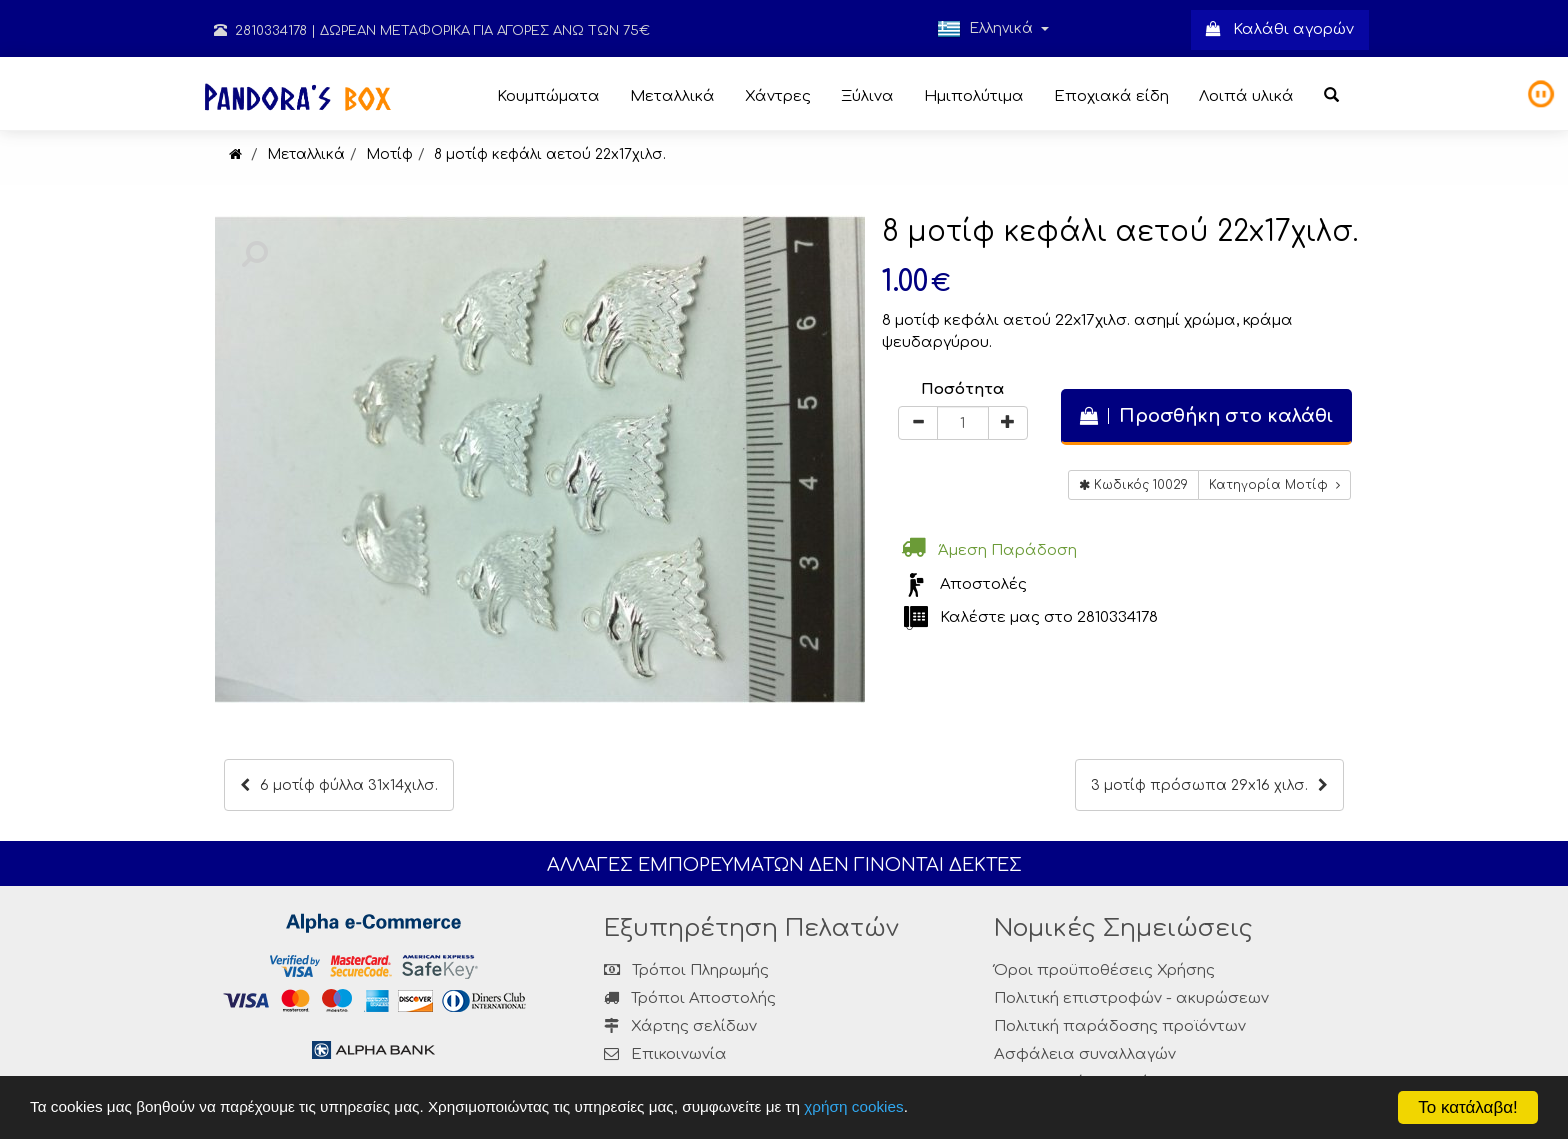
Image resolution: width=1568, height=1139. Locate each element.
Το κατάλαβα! (1468, 1107)
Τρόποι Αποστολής (690, 998)
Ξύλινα (867, 96)
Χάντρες (778, 96)
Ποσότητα (962, 389)
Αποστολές (983, 584)
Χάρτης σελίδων (680, 1026)
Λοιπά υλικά (1246, 96)
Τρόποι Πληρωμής (686, 970)
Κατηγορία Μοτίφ (1274, 485)
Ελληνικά (993, 29)
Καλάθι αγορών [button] (1280, 29)
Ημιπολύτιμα (974, 96)
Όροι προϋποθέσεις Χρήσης (1104, 970)
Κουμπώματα (548, 96)
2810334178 (260, 31)
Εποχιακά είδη (1111, 96)
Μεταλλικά (672, 96)
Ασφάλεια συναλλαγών (1085, 1054)
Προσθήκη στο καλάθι (1206, 416)
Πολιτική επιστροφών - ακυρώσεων (1131, 998)
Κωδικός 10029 (1133, 485)
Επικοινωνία (679, 1054)
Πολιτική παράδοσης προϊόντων (1120, 1026)
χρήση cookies (853, 1106)
